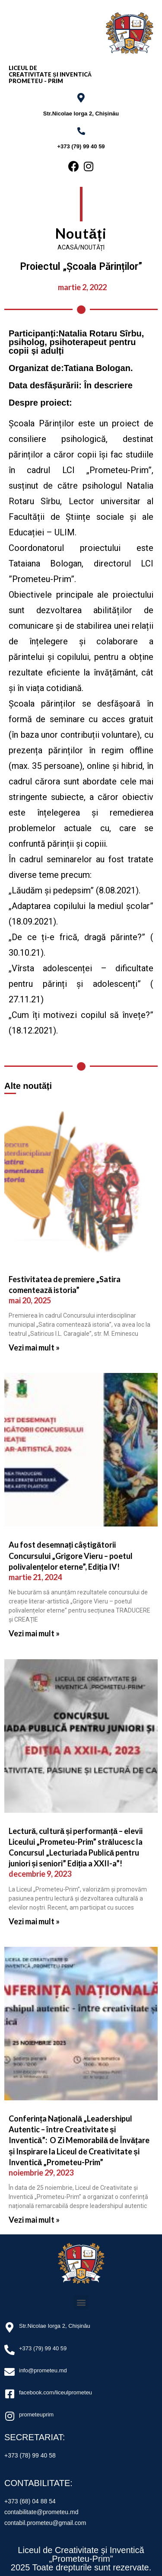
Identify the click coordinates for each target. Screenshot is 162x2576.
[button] (81, 2302)
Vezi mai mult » (34, 1347)
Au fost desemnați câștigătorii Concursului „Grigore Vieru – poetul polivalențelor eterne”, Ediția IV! (71, 1555)
